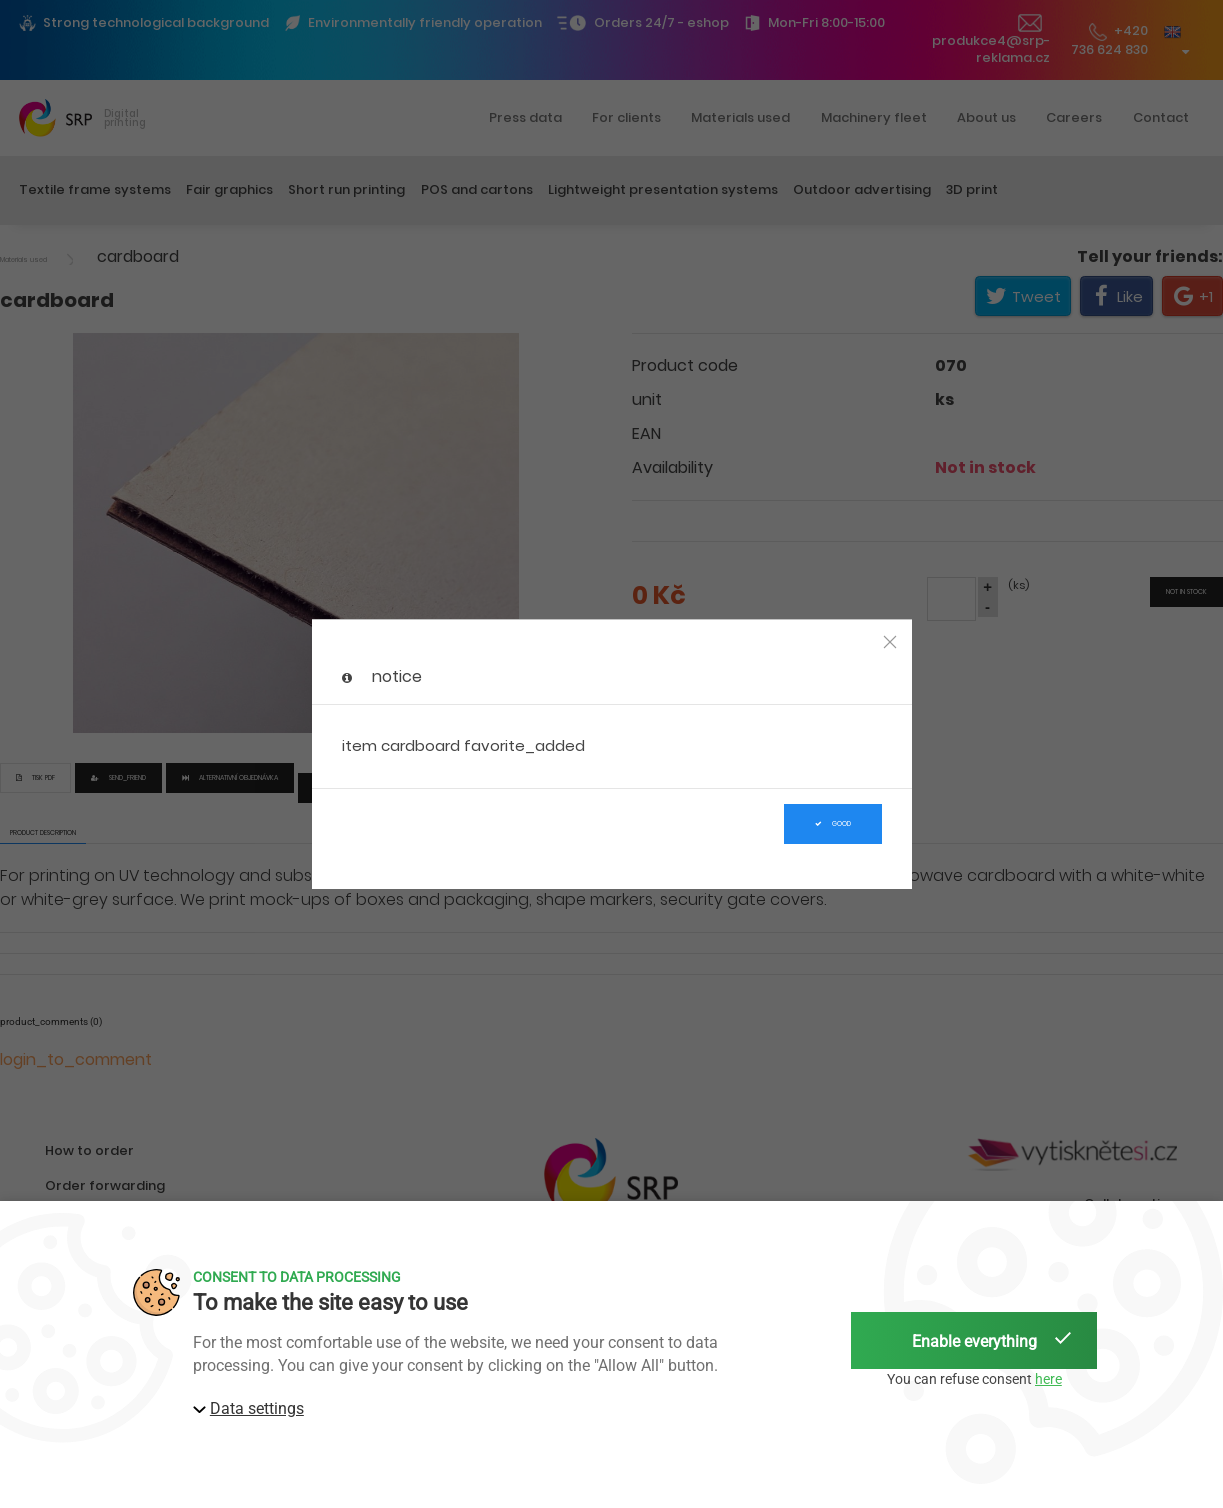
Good (833, 823)
